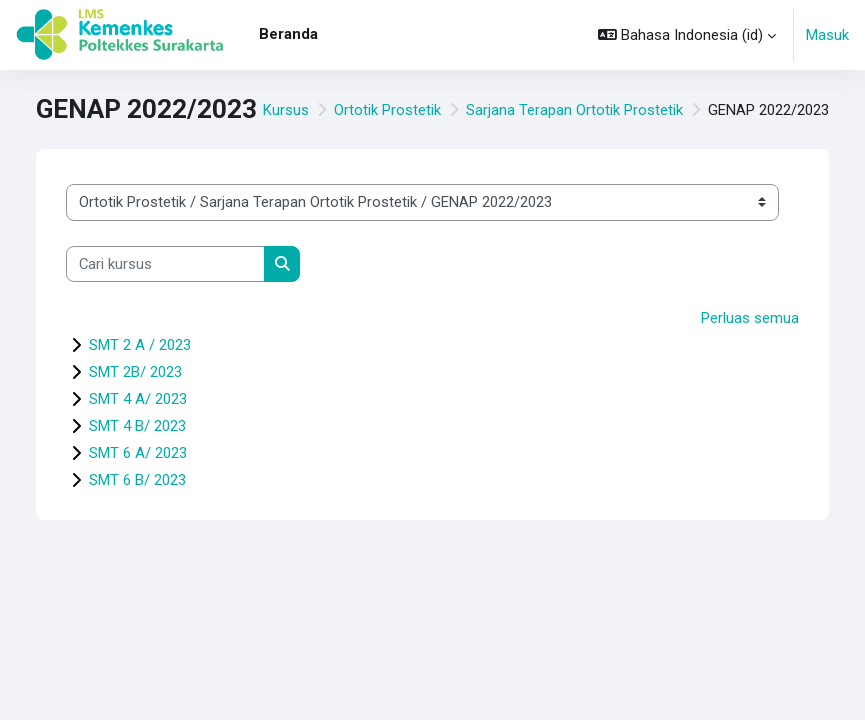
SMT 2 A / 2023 (140, 345)
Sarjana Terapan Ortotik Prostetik (574, 110)
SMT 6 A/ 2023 (138, 453)
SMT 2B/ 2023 (135, 372)
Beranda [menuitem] (288, 34)
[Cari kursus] (165, 264)
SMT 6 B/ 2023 (137, 480)
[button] (687, 35)
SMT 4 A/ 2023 (138, 399)
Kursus (286, 110)
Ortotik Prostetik (387, 110)
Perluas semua (750, 318)
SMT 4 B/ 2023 (137, 426)
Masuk (827, 35)
